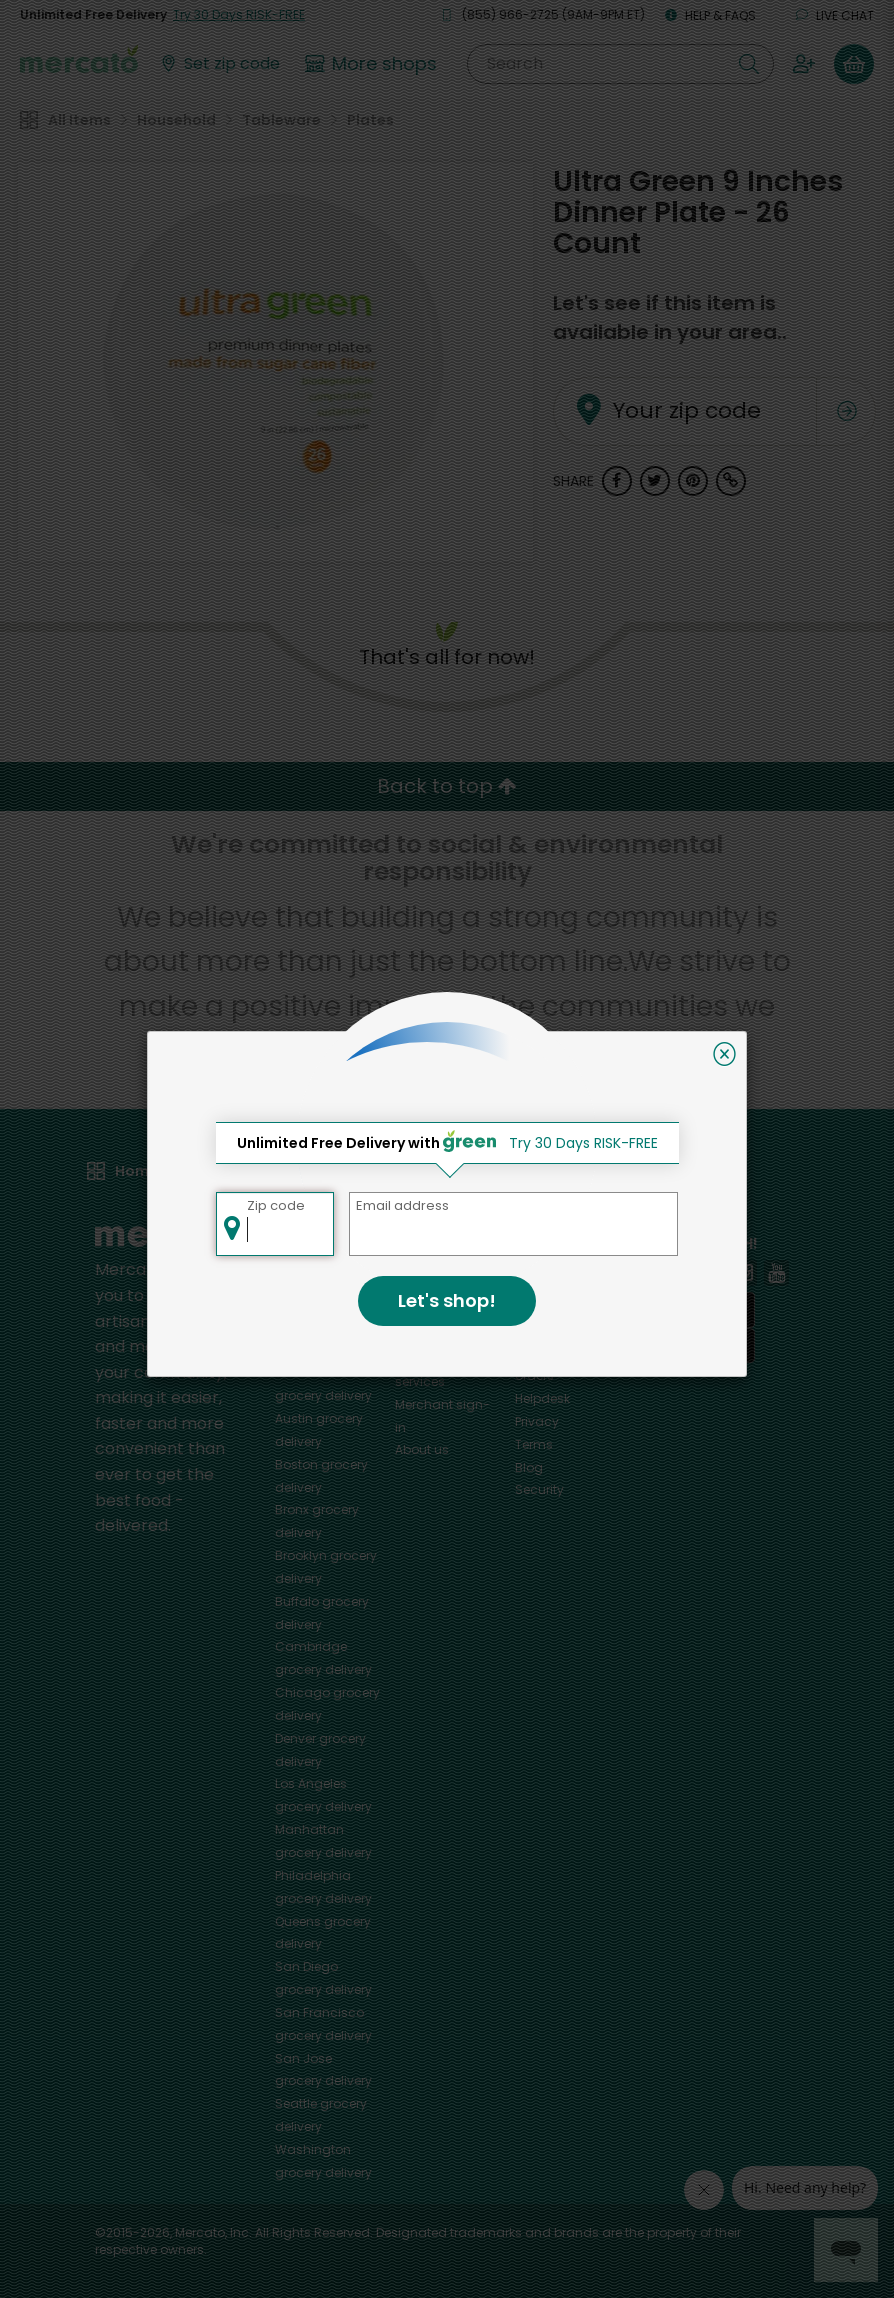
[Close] (724, 1054)
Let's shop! (447, 1300)
